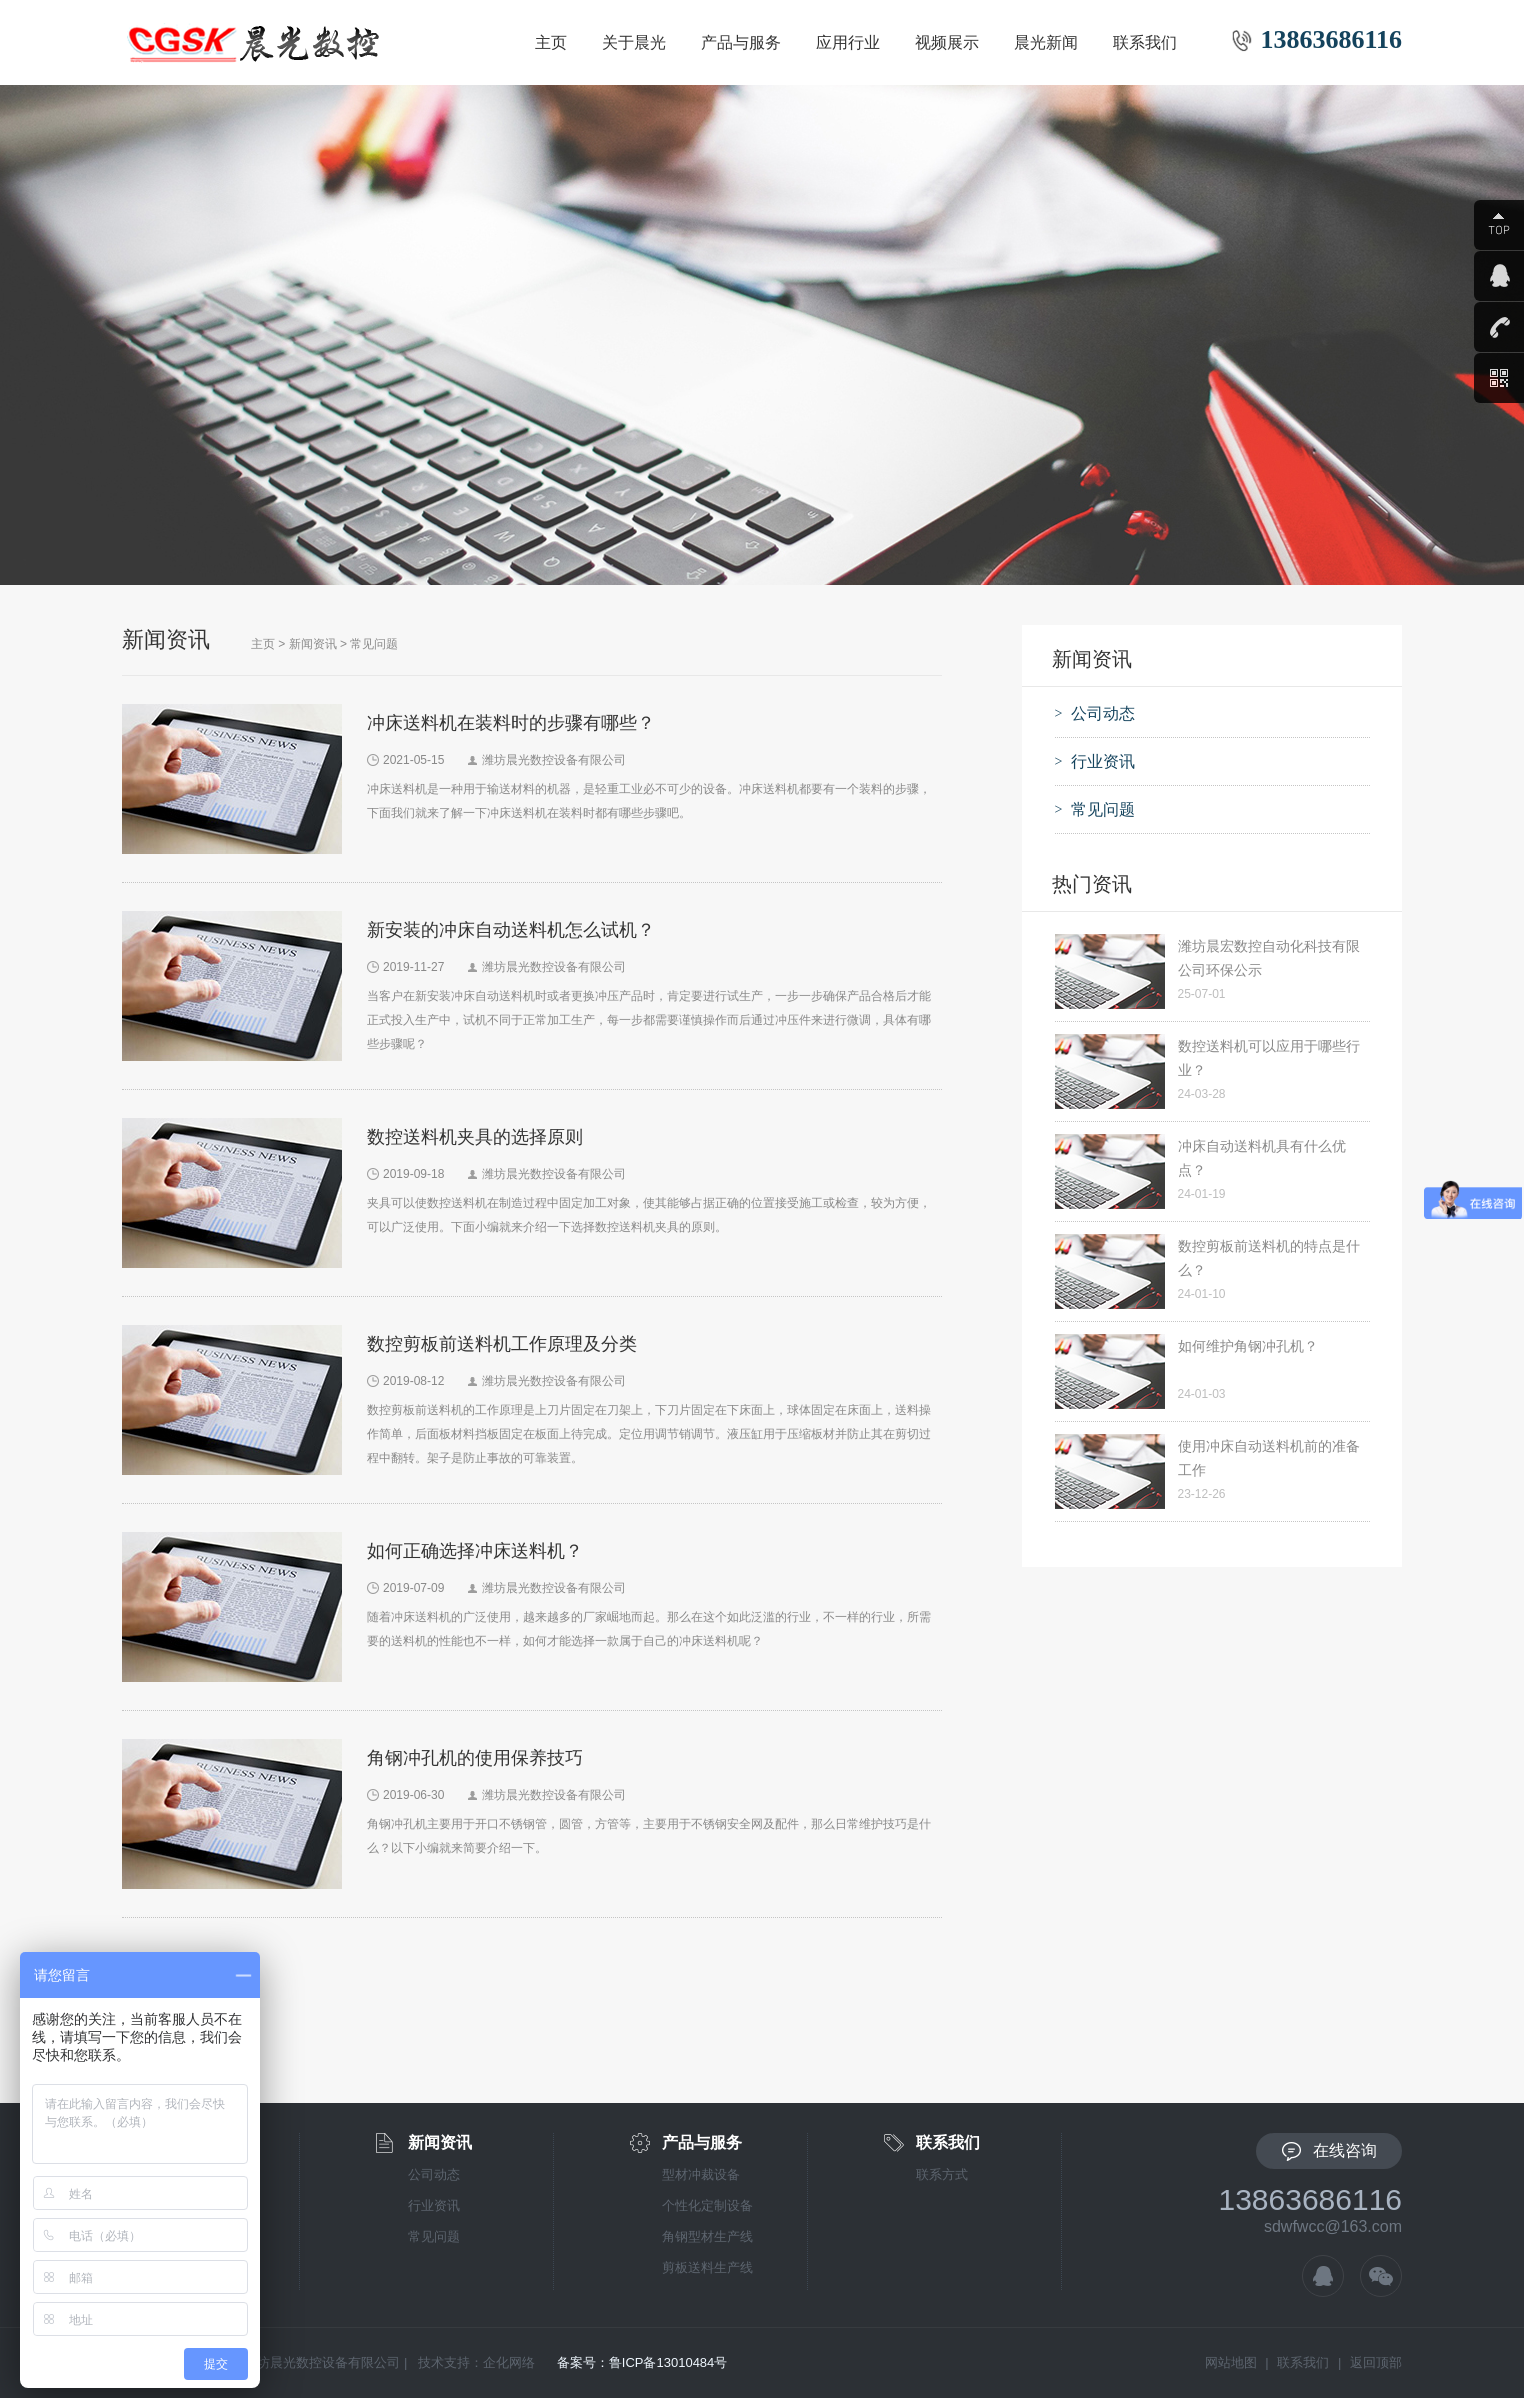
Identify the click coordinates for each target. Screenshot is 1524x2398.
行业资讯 (434, 2205)
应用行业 (848, 42)
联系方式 (942, 2174)
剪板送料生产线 (707, 2267)
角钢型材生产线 (707, 2236)
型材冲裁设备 (701, 2174)
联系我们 (1145, 42)
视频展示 (947, 42)
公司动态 (434, 2174)
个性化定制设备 (707, 2205)
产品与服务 (741, 42)
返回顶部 (1376, 2362)
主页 (551, 42)
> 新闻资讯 (307, 644)
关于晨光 (634, 42)
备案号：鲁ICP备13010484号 (642, 2362)
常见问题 (374, 644)
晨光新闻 (1046, 42)
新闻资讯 (440, 2142)
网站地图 (1231, 2362)
